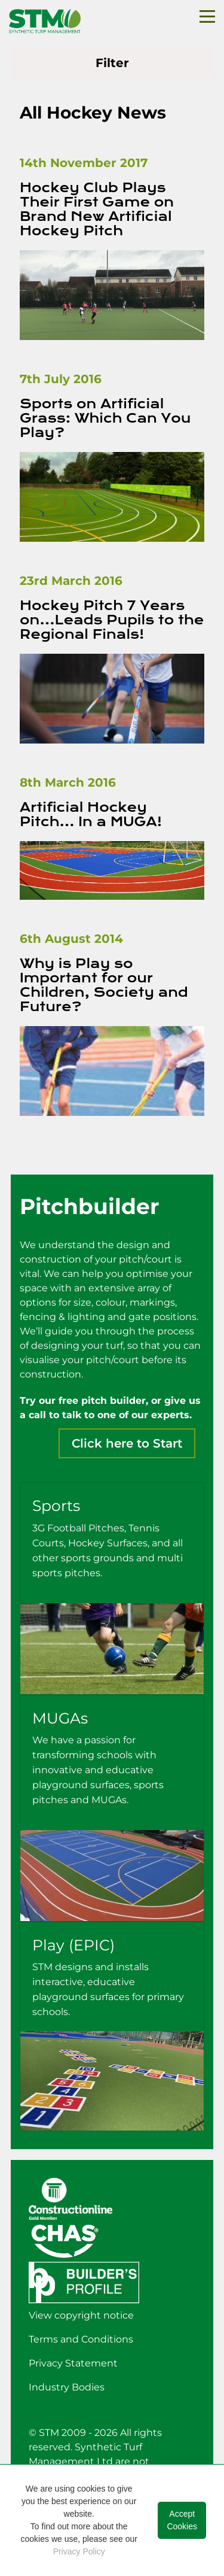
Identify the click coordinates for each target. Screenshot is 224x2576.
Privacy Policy (79, 2551)
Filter (112, 63)
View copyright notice (81, 2315)
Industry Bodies (67, 2387)
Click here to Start (127, 1443)
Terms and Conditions (81, 2339)
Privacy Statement (73, 2363)
